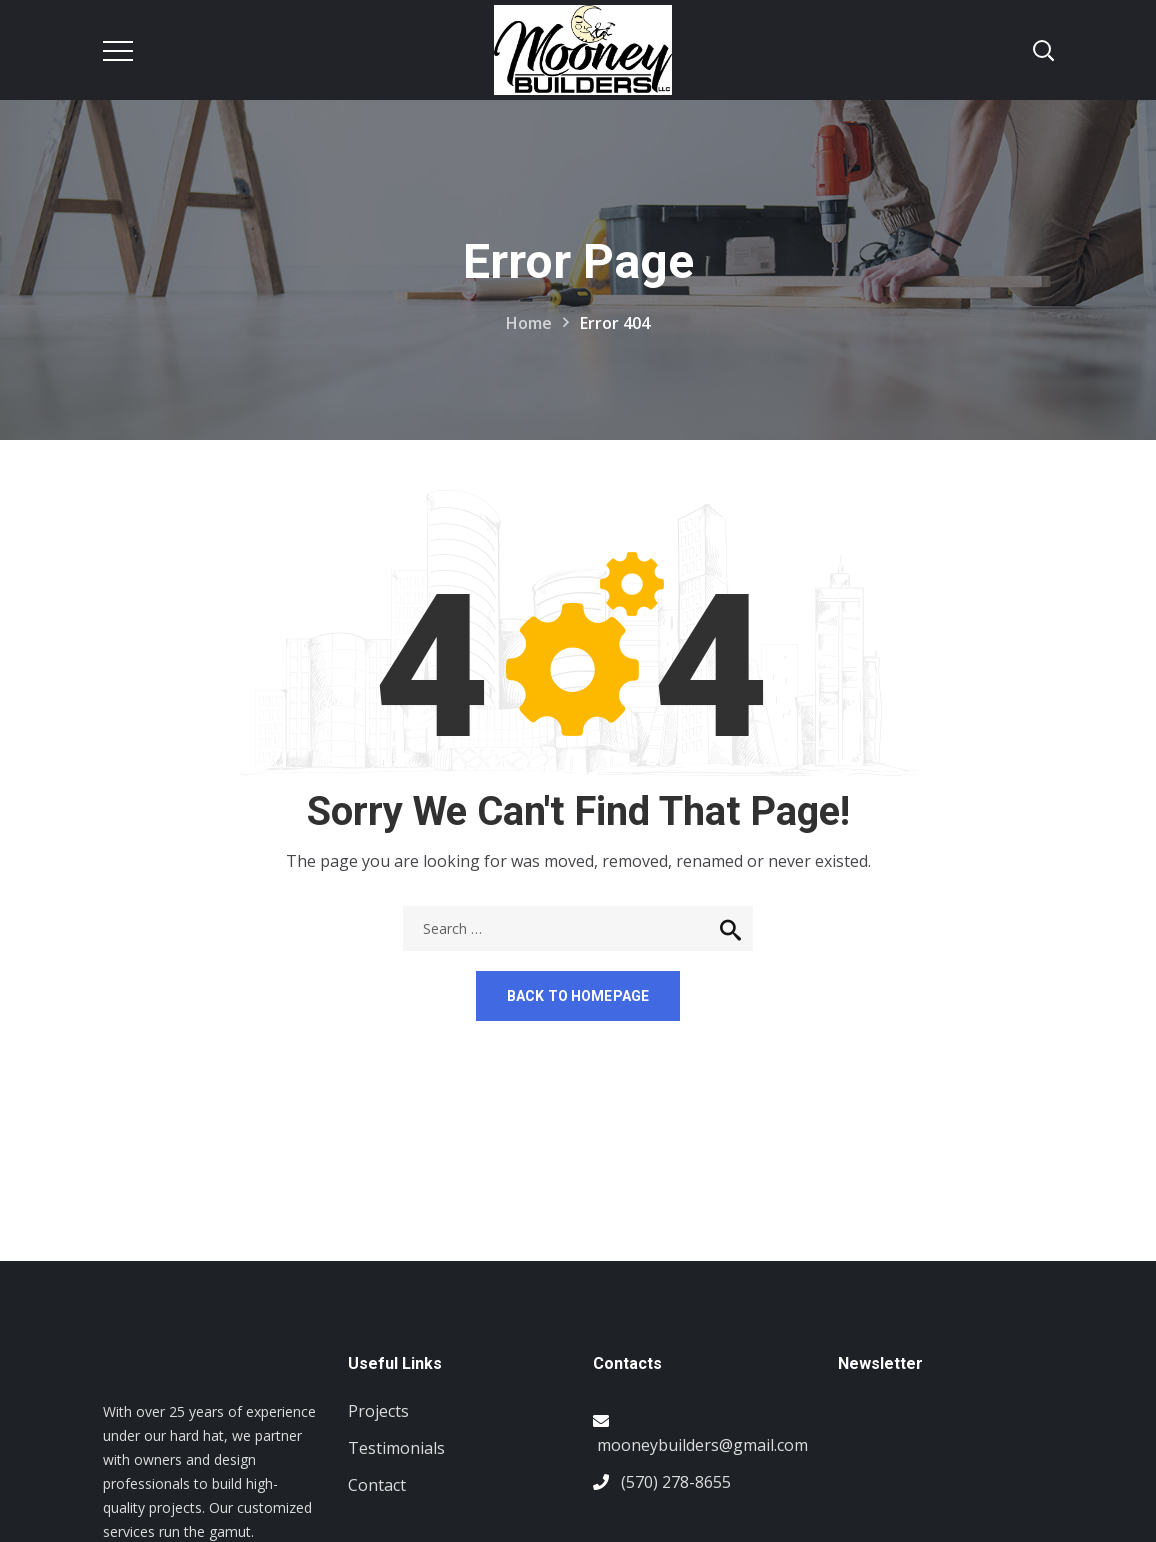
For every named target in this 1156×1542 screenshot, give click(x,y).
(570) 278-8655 (676, 1482)
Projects (378, 1411)
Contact (377, 1485)
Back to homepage (578, 996)
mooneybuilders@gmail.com (702, 1445)
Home (529, 323)
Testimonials (396, 1448)
